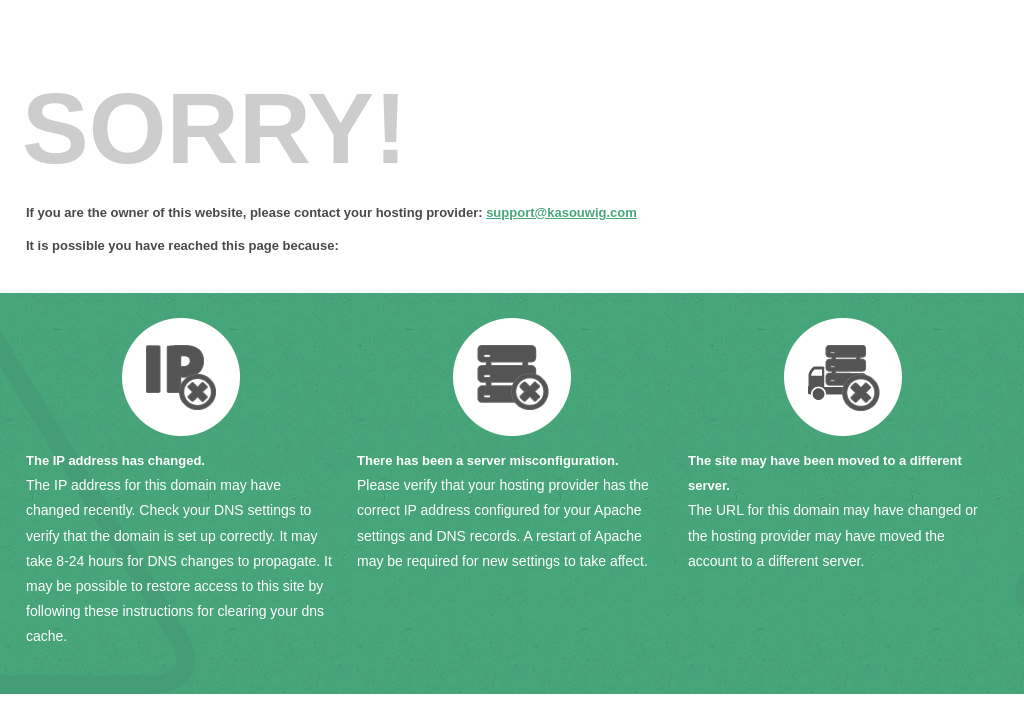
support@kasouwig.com (561, 212)
